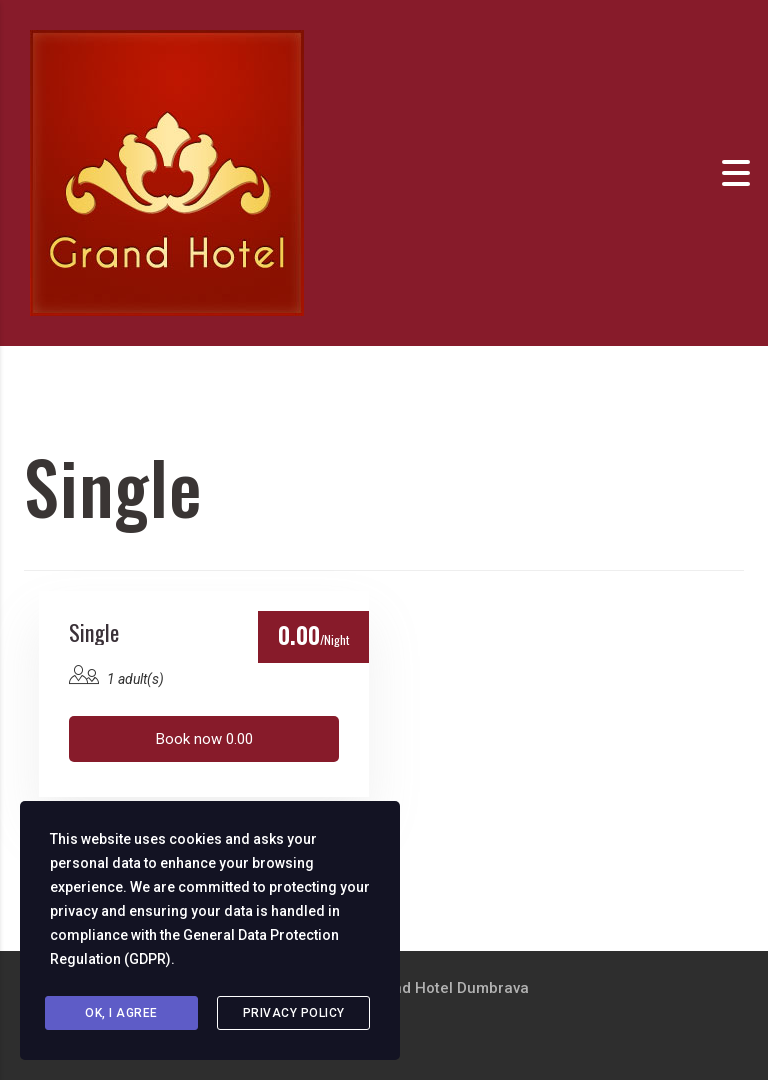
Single (94, 632)
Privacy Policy (294, 1013)
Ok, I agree (121, 1013)
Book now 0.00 (204, 739)
